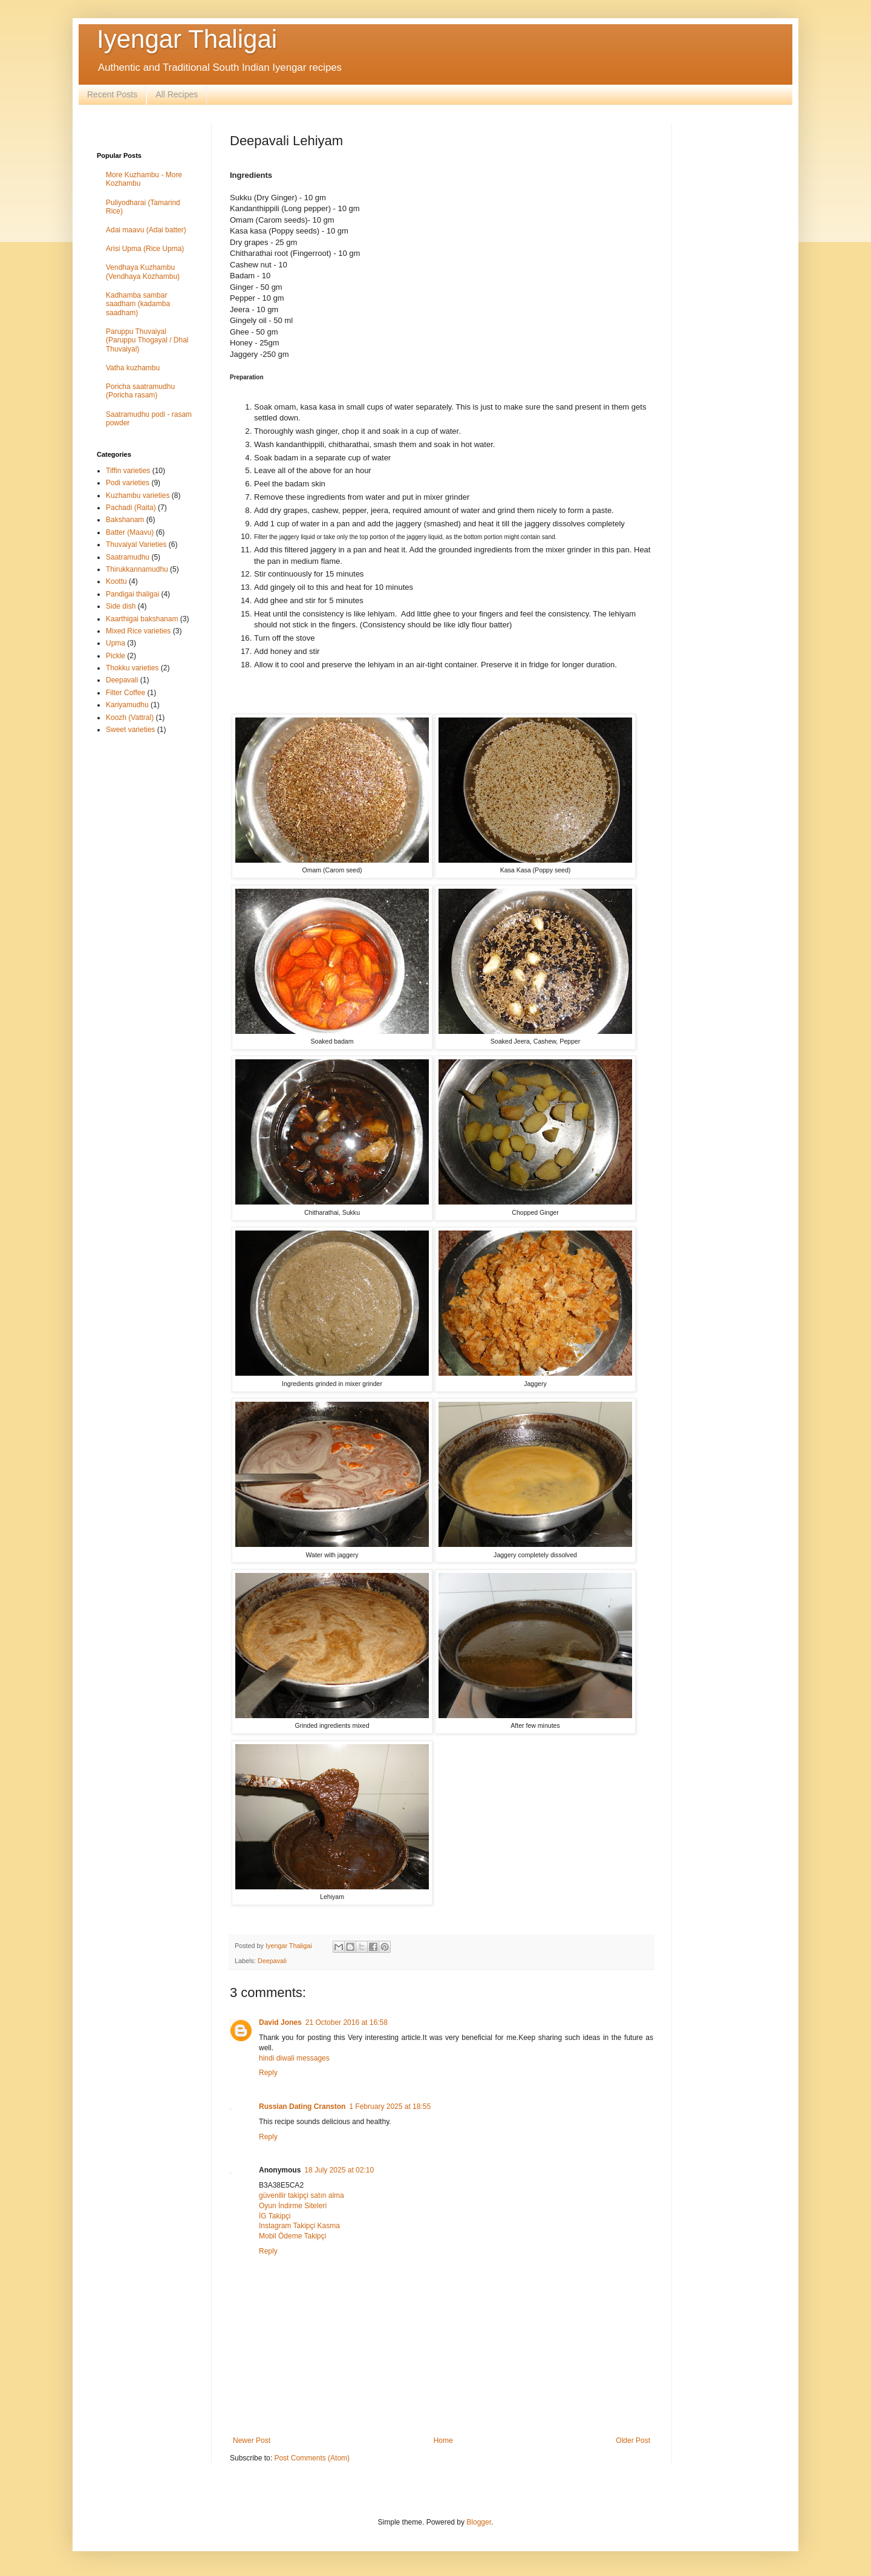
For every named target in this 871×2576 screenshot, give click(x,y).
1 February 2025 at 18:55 (390, 2106)
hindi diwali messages (294, 2058)
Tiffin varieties (128, 470)
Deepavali (272, 1960)
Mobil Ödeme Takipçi (292, 2236)
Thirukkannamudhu (137, 569)
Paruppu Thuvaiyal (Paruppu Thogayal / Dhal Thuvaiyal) (147, 340)
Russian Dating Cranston (302, 2106)
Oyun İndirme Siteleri (293, 2206)
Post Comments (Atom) (312, 2458)
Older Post (633, 2440)
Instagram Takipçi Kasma (299, 2225)
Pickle (115, 656)
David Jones (280, 2022)
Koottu (116, 581)
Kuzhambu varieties (137, 495)
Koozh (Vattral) (130, 717)
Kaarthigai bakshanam (142, 619)
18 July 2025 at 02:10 (339, 2170)
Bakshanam (125, 519)
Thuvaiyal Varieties (136, 544)
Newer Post (251, 2440)
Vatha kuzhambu (133, 368)
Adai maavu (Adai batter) (146, 230)
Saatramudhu (127, 557)
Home (443, 2440)
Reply (268, 2072)
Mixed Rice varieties (138, 631)
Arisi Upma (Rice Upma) (145, 248)
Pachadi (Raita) (131, 507)
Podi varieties (127, 483)
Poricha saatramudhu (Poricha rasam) (140, 390)
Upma (115, 643)
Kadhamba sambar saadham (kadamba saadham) (138, 304)
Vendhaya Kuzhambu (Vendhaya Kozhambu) (143, 271)
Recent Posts (112, 94)
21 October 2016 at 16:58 (346, 2022)
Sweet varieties (130, 729)
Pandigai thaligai (132, 594)
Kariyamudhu (127, 705)
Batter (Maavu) (130, 532)
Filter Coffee (125, 692)
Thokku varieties (132, 668)
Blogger (478, 2522)
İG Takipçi (274, 2216)
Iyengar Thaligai (187, 39)
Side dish (120, 606)
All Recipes (176, 94)
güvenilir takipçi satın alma (301, 2195)
